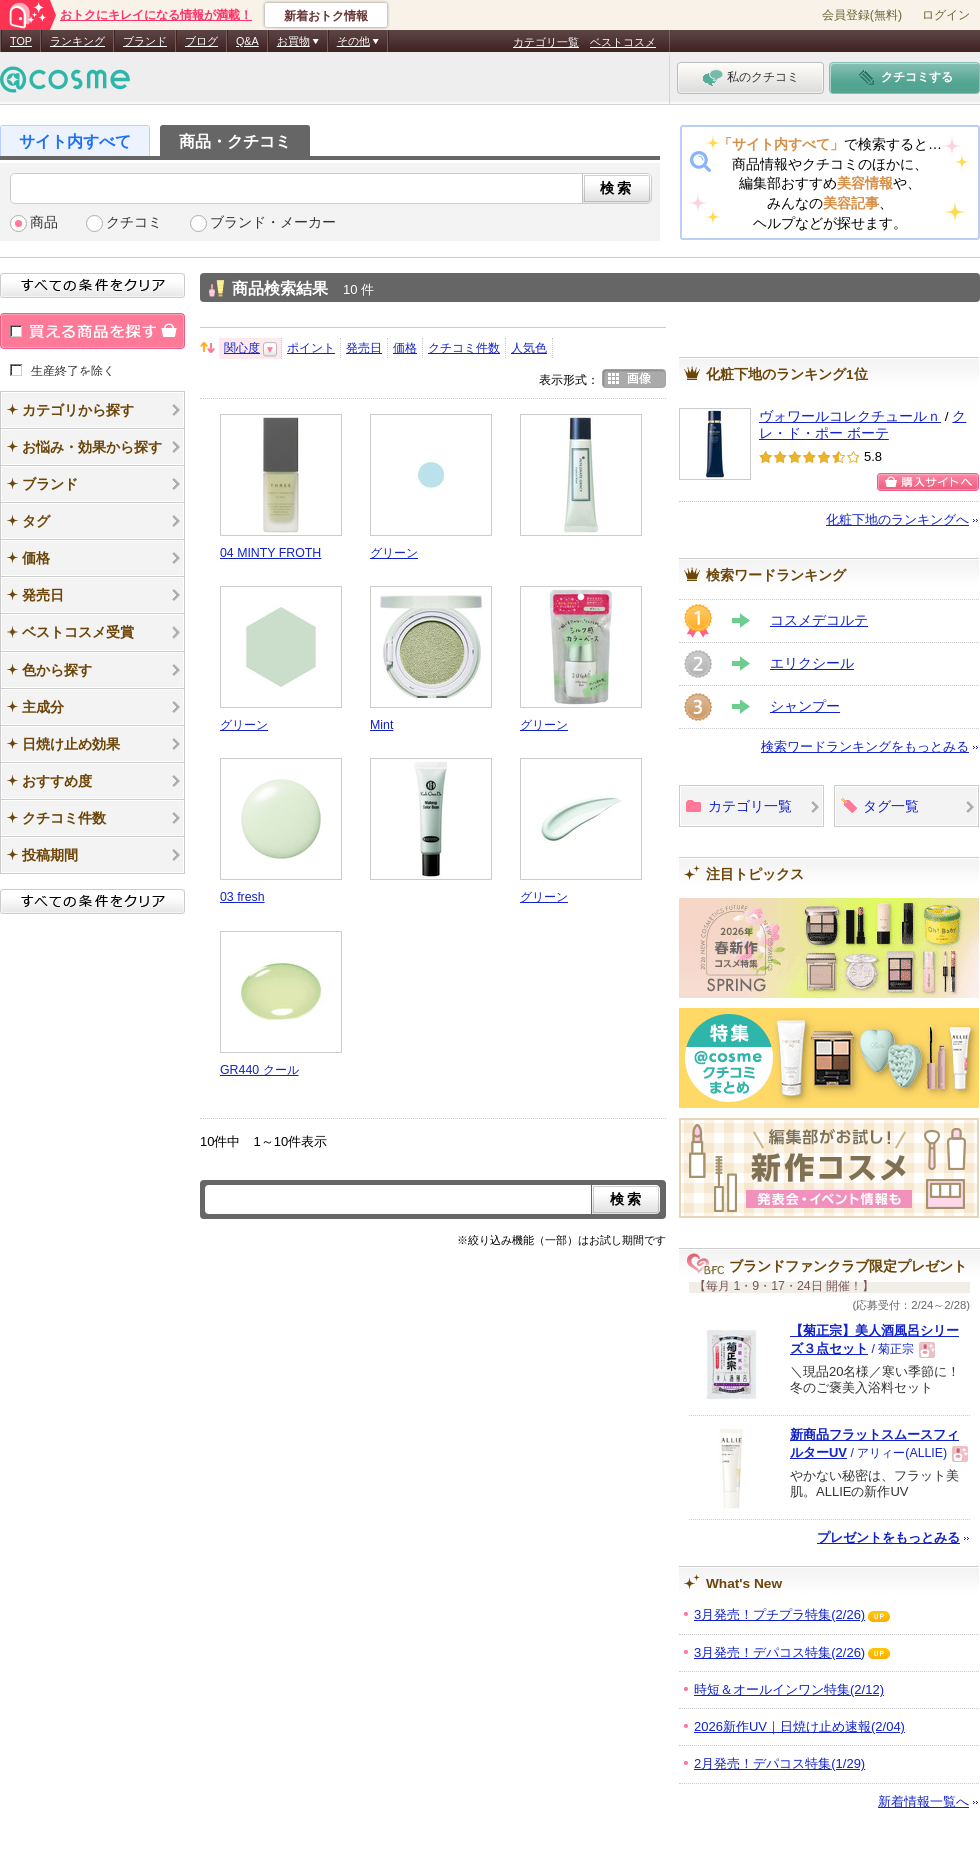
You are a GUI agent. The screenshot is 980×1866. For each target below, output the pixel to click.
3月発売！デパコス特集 (779, 1652)
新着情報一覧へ (923, 1801)
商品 (44, 222)
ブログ (201, 41)
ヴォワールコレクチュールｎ (850, 416)
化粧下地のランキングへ (897, 519)
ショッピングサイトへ (928, 482)
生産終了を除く (73, 370)
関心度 (242, 348)
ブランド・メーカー (273, 222)
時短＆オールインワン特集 (789, 1689)
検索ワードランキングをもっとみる (865, 746)
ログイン (946, 15)
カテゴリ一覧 (546, 42)
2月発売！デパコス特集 (779, 1763)
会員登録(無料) (862, 15)
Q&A (247, 41)
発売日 (364, 348)
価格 (405, 348)
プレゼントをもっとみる (888, 1537)
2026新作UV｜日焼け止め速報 (799, 1726)
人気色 (529, 348)
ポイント (311, 348)
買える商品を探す (92, 331)
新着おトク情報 (326, 16)
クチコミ (134, 222)
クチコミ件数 (464, 348)
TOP (21, 41)
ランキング (77, 41)
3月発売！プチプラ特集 (779, 1614)
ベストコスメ (623, 42)
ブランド (145, 41)
